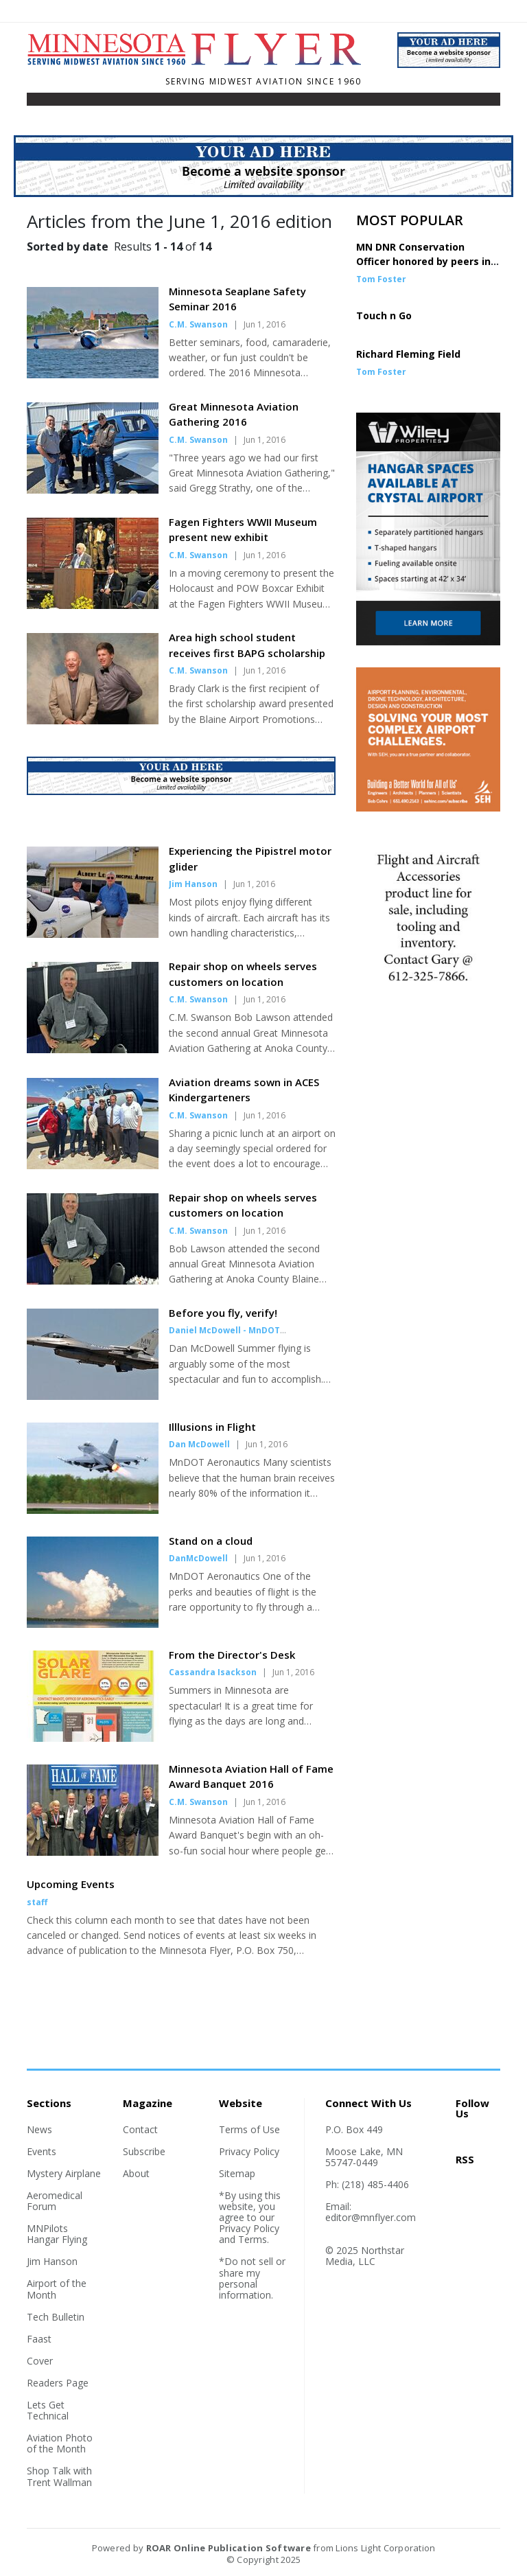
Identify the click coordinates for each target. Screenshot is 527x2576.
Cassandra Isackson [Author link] (213, 1672)
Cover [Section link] (40, 2360)
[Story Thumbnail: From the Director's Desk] (93, 1737)
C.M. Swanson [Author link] (198, 324)
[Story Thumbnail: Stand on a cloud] (93, 1623)
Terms (252, 2239)
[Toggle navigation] (36, 102)
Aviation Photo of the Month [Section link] (60, 2443)
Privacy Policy (249, 2151)
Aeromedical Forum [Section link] (54, 2201)
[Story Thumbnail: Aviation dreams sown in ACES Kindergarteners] (93, 1165)
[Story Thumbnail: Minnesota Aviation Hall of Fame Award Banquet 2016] (93, 1851)
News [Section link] (39, 2129)
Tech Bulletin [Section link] (55, 2316)
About (136, 2173)
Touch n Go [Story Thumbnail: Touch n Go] (384, 315)
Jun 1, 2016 (264, 324)
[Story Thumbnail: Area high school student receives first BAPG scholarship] (93, 720)
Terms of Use (249, 2129)
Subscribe (144, 2151)
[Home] (202, 63)
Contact (140, 2129)
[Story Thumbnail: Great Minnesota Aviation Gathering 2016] (93, 489)
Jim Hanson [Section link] (52, 2261)
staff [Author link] (37, 1902)
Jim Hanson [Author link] (193, 884)
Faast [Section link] (39, 2338)
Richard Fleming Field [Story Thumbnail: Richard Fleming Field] (408, 353)
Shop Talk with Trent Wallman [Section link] (59, 2476)
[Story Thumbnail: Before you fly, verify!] (93, 1395)
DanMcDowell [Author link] (198, 1558)
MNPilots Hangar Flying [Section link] (57, 2234)
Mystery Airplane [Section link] (64, 2173)
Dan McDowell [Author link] (199, 1444)
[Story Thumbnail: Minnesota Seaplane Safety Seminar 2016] (93, 374)
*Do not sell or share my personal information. (252, 2278)
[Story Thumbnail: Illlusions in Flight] (93, 1509)
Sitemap (237, 2173)
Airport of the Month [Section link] (56, 2289)
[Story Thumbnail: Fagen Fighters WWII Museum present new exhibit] (93, 604)
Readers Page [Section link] (58, 2382)
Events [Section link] (41, 2151)
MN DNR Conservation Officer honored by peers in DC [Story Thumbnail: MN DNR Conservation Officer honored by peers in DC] (423, 261)
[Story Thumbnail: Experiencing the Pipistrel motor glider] (93, 933)
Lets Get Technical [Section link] (48, 2410)
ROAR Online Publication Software (228, 2548)
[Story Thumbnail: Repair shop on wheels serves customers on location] (93, 1049)
